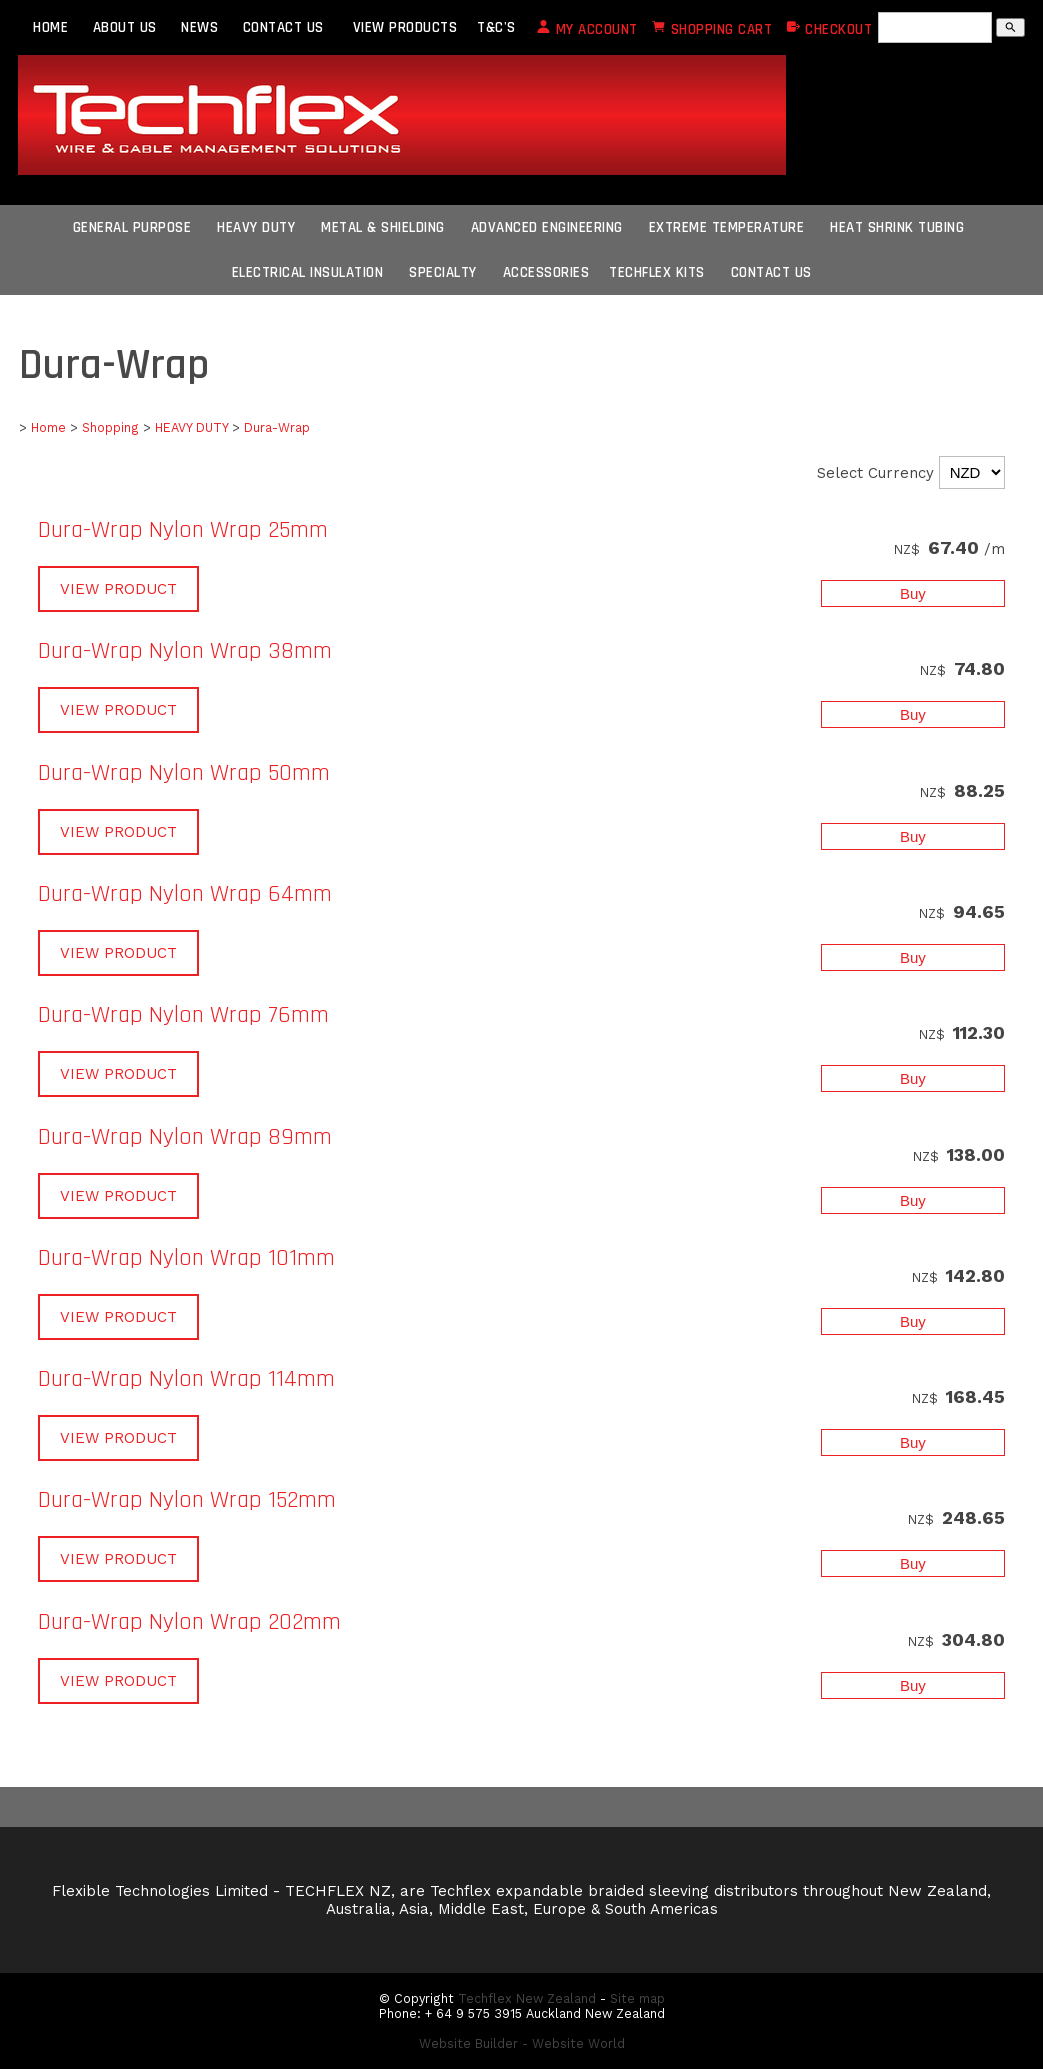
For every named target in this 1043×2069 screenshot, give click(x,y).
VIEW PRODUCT (118, 589)
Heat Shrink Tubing (897, 227)
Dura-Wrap (277, 427)
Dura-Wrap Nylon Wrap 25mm (183, 530)
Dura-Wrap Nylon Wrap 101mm (186, 1258)
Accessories (546, 272)
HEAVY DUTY (191, 427)
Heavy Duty (256, 227)
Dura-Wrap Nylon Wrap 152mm (187, 1500)
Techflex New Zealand (527, 1998)
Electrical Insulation (308, 272)
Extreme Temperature (727, 227)
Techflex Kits (657, 272)
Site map (637, 1998)
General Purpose (132, 227)
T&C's (496, 27)
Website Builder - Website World (522, 2043)
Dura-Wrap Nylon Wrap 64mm (185, 894)
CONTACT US (283, 27)
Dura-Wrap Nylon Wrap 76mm (183, 1015)
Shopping (110, 427)
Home (48, 427)
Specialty (443, 272)
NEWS (199, 27)
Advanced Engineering (547, 227)
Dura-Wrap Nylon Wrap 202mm (189, 1622)
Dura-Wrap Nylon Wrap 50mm (184, 773)
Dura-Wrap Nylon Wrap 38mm (185, 651)
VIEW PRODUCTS (405, 27)
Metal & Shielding (383, 227)
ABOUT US (125, 27)
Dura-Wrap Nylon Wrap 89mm (185, 1137)
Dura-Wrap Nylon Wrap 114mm (186, 1379)
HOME (50, 27)
